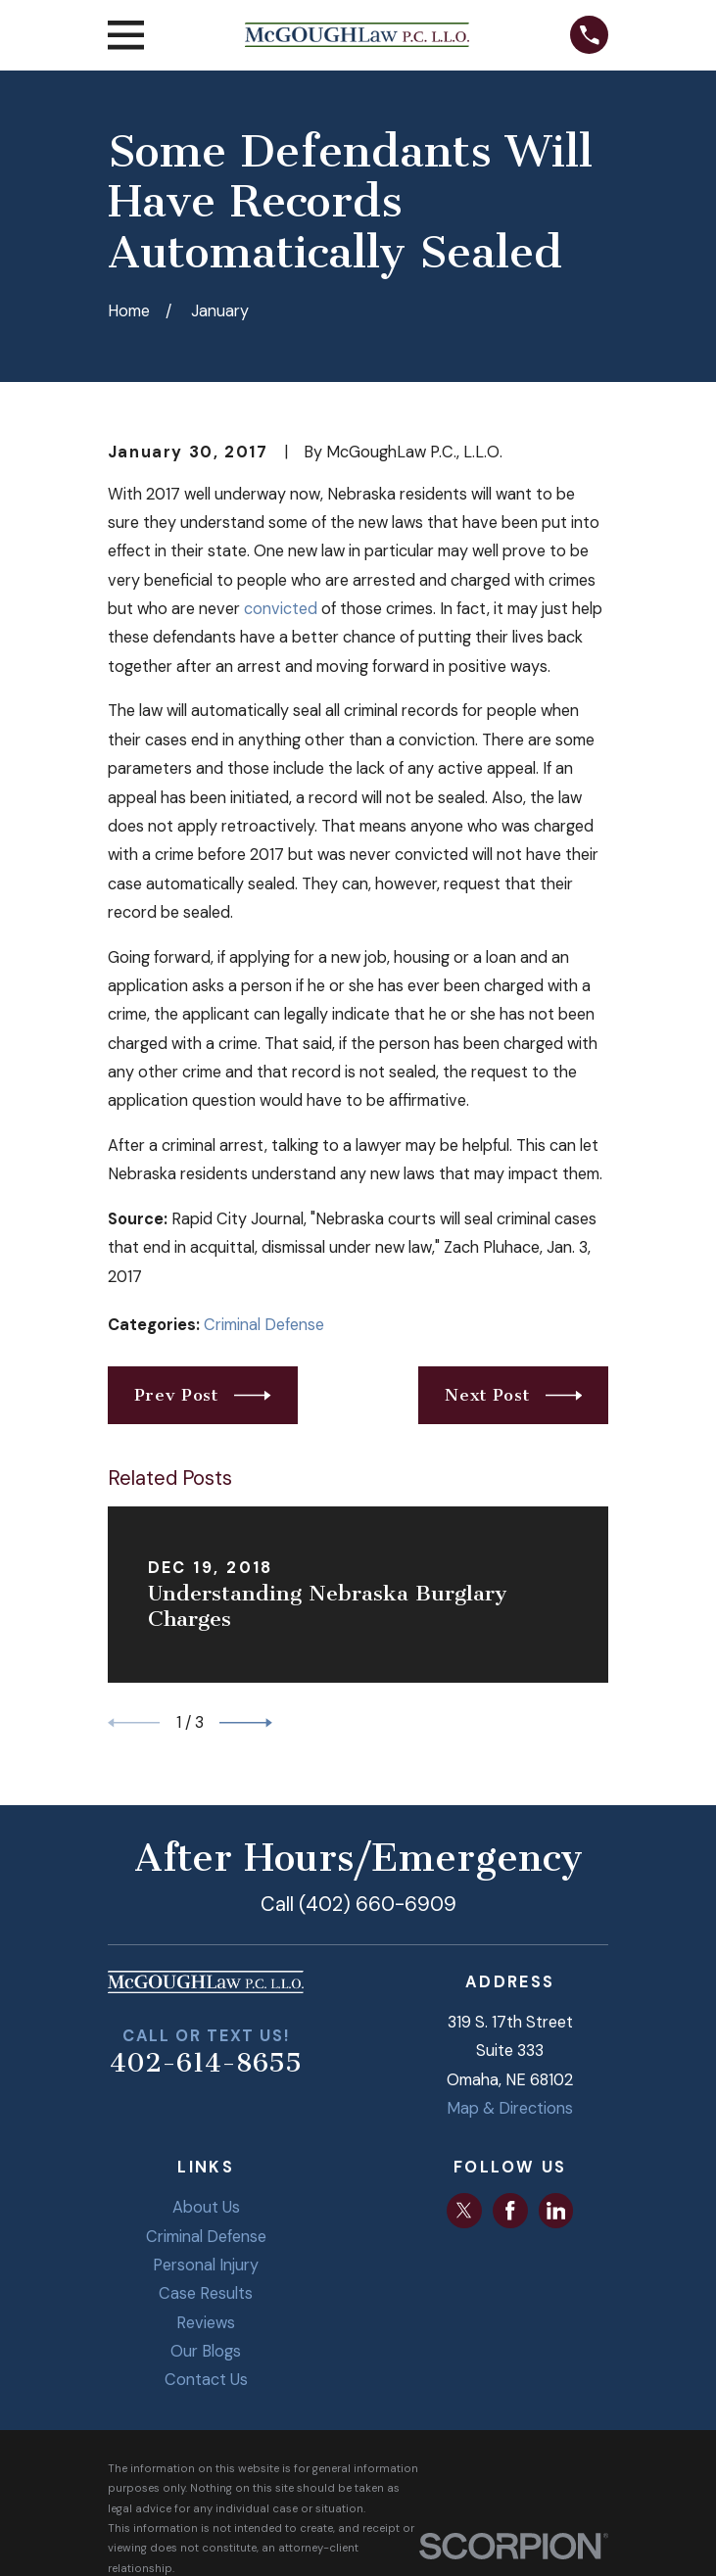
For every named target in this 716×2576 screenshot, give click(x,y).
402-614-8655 (206, 2063)
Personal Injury (206, 2265)
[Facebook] (510, 2210)
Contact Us (206, 2379)
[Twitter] (464, 2210)
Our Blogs (205, 2351)
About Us (206, 2207)
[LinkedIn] (556, 2210)
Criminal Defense (264, 1324)
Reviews (205, 2323)
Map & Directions (510, 2108)
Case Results (206, 2293)
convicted (280, 608)
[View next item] (245, 1722)
